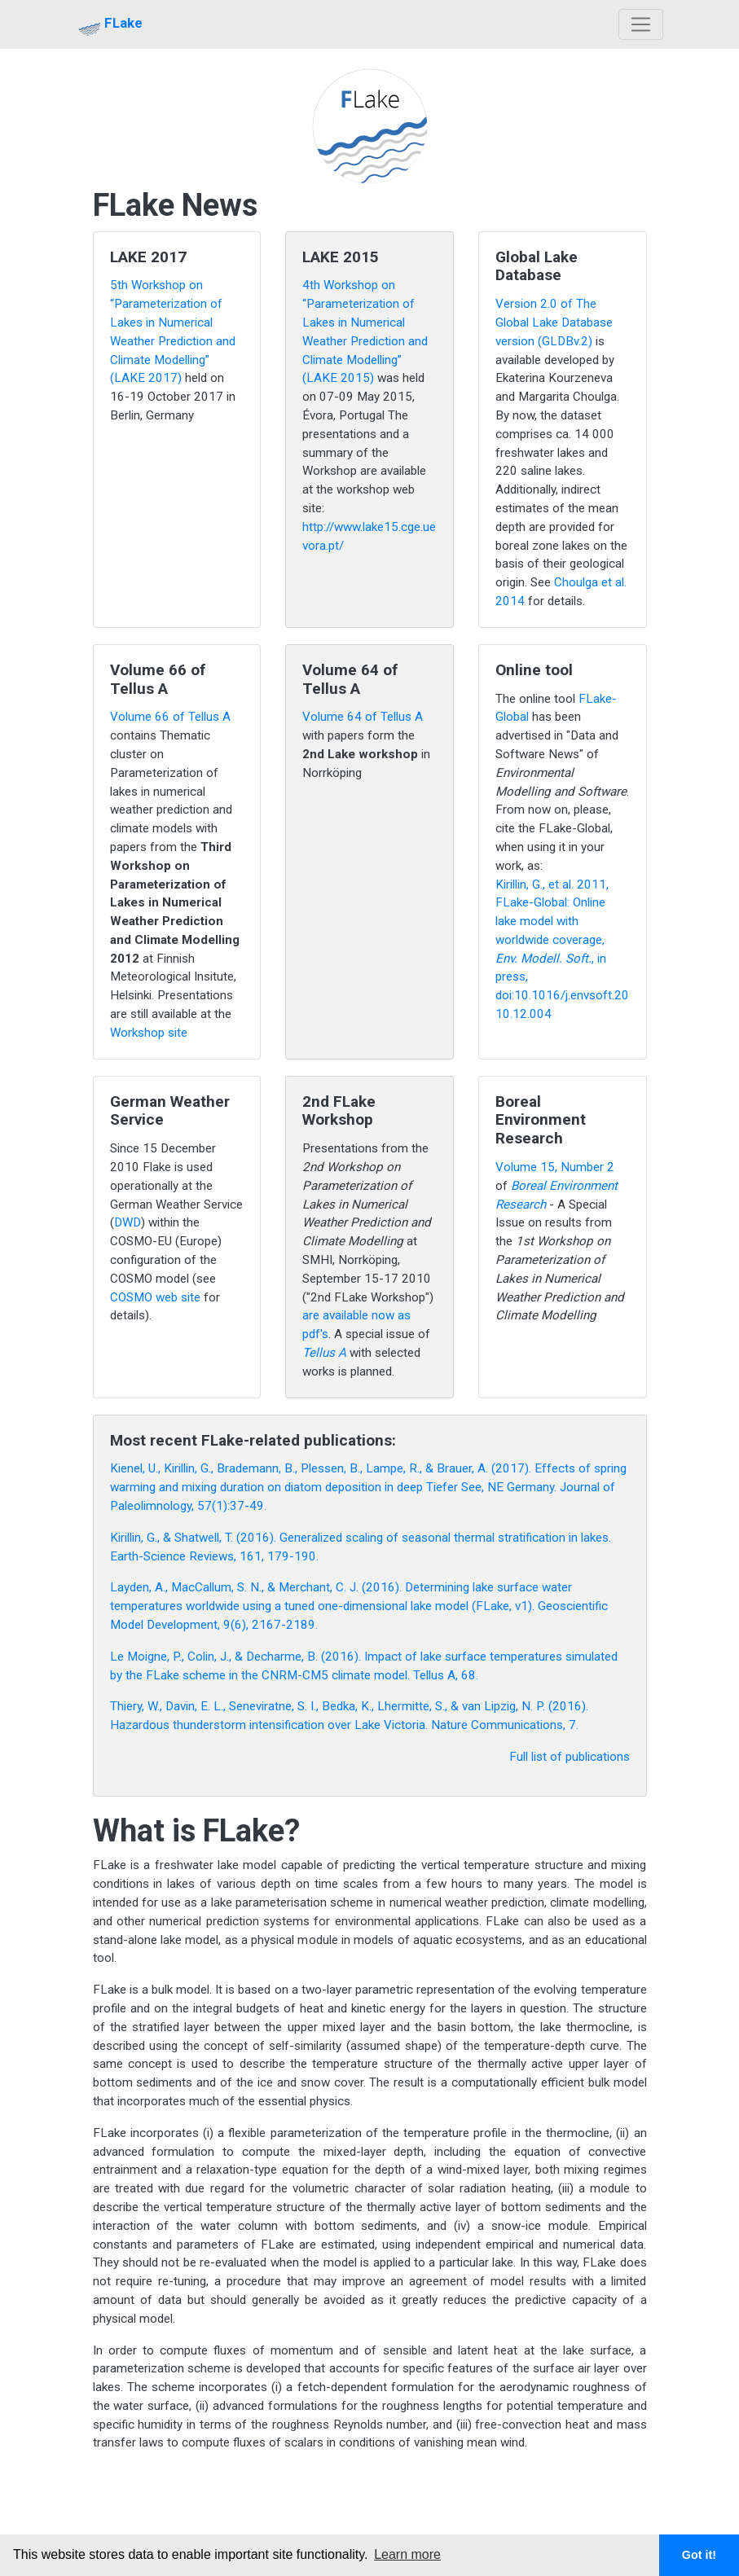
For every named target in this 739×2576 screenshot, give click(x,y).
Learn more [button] (407, 2554)
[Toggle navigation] (640, 25)
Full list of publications (569, 1756)
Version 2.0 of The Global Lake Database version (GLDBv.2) (554, 322)
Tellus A (324, 1352)
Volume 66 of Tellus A (170, 716)
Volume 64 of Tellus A (362, 716)
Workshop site (148, 1032)
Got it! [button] (699, 2554)
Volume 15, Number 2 (554, 1167)
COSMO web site (155, 1297)
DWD (127, 1222)
